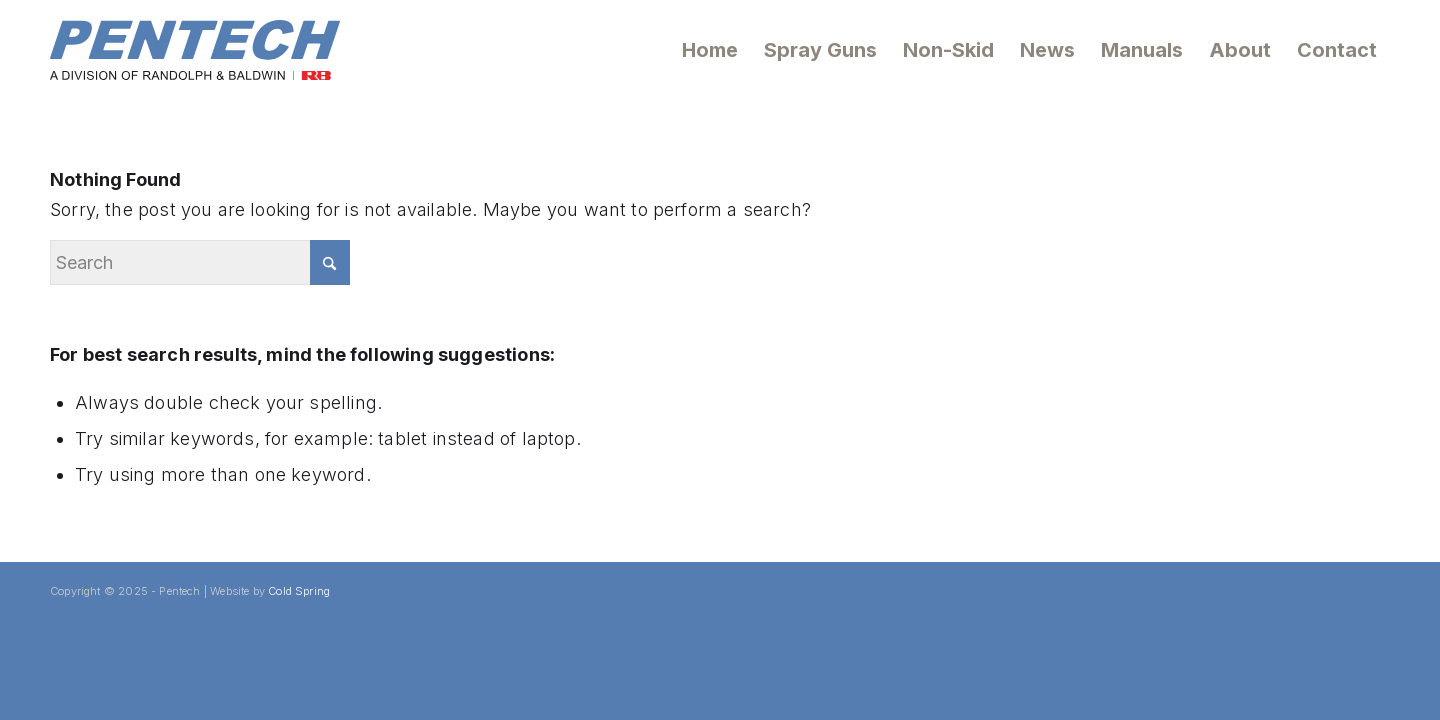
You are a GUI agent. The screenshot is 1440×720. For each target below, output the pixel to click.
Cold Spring (299, 591)
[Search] (200, 262)
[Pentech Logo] (195, 50)
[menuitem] (710, 50)
